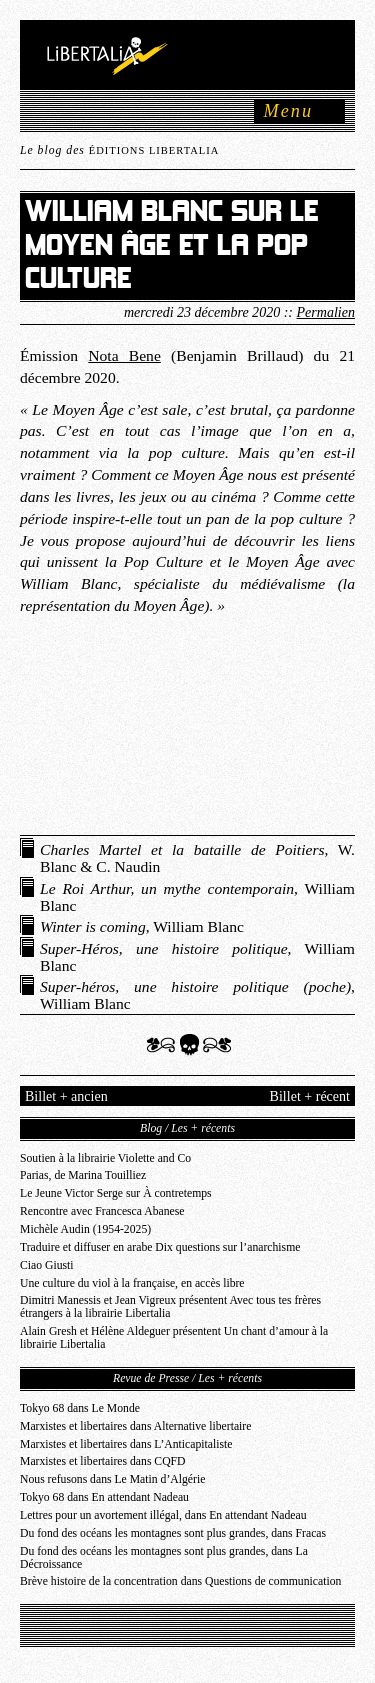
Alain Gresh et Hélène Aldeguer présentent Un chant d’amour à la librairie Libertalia (174, 1338)
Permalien (326, 312)
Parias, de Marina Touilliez (83, 1175)
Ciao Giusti (47, 1265)
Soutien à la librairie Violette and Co (105, 1158)
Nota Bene (124, 355)
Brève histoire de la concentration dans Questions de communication (180, 1581)
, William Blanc (197, 897)
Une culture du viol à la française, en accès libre (132, 1283)
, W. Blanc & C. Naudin (197, 858)
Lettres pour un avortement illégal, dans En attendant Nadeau (163, 1515)
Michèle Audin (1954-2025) (85, 1229)
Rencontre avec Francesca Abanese (102, 1211)
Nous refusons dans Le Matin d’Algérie (112, 1479)
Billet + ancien (66, 1096)
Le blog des (119, 150)
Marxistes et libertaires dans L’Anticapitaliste (126, 1444)
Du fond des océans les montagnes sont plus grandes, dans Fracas (173, 1533)
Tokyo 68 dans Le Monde (80, 1408)
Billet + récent (310, 1096)
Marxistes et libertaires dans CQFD (103, 1461)
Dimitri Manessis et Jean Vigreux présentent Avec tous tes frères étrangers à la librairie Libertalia (170, 1307)
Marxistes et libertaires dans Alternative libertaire (135, 1426)
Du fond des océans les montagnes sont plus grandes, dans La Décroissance (164, 1558)
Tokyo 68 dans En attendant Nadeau (104, 1497)
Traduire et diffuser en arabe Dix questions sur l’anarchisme (160, 1247)
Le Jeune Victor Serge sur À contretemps (116, 1193)
